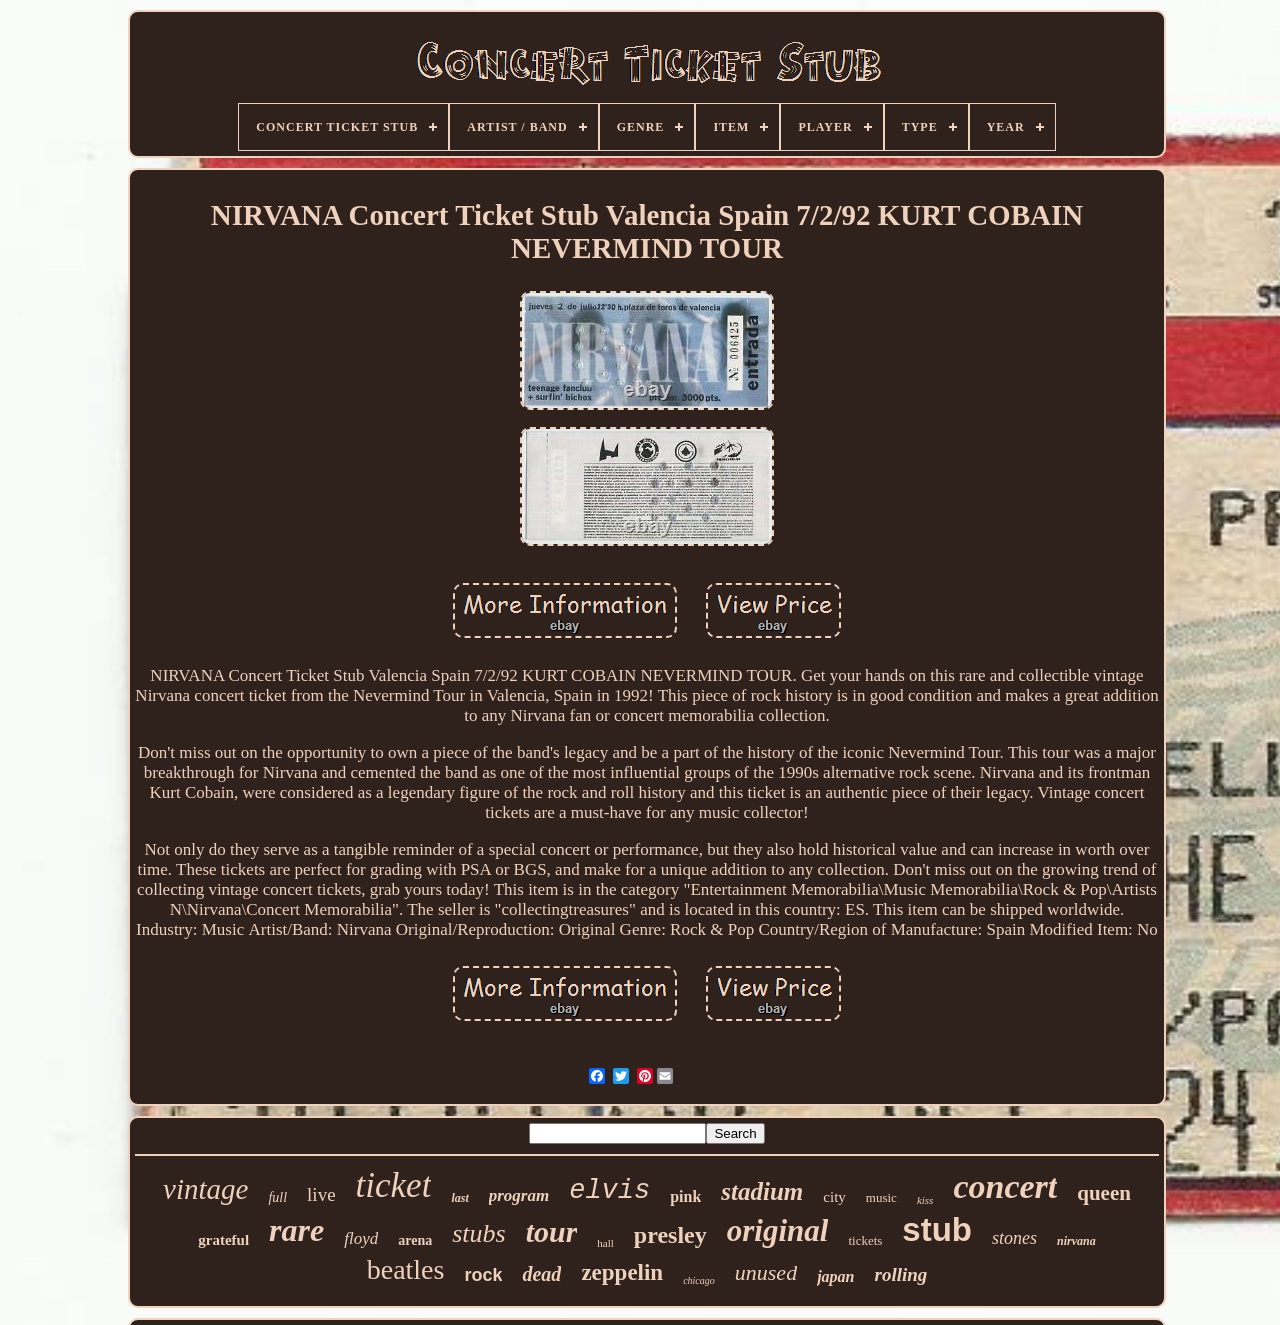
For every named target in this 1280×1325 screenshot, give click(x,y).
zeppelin (622, 1272)
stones (1014, 1238)
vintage (205, 1189)
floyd (361, 1238)
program (519, 1195)
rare (296, 1230)
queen (1104, 1193)
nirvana (1076, 1241)
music (881, 1197)
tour (552, 1231)
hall (605, 1243)
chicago (699, 1280)
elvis (609, 1191)
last (459, 1198)
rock (483, 1275)
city (834, 1197)
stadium (762, 1191)
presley (670, 1235)
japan (835, 1276)
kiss (925, 1200)
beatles (406, 1269)
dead (541, 1274)
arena (415, 1240)
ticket (394, 1185)
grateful (223, 1240)
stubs (478, 1233)
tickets (865, 1240)
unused (766, 1272)
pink (685, 1196)
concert (1005, 1186)
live (321, 1194)
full (277, 1197)
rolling (900, 1274)
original (778, 1230)
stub (937, 1229)
